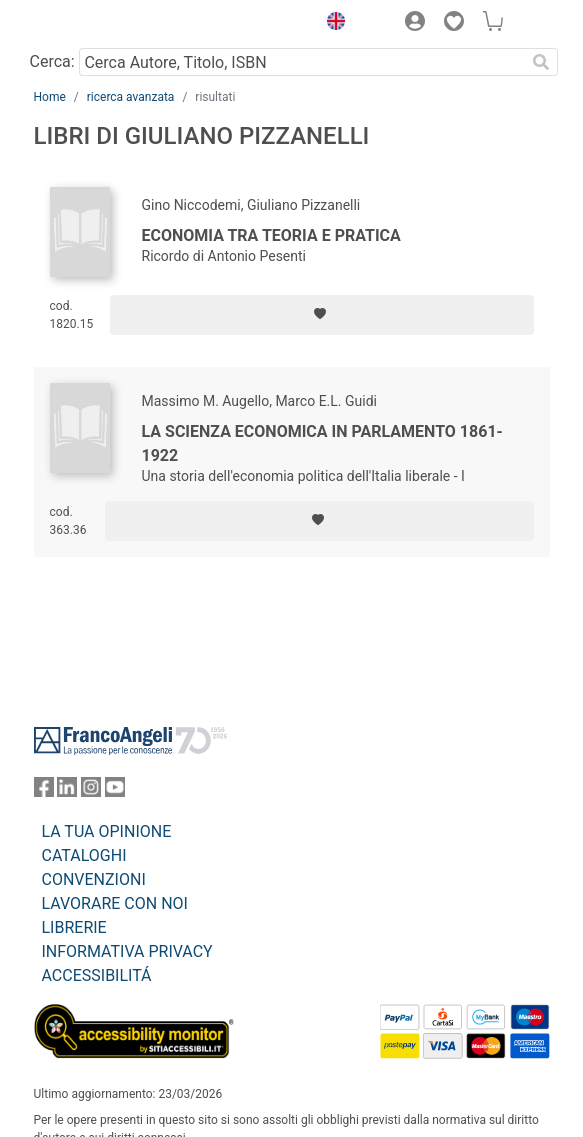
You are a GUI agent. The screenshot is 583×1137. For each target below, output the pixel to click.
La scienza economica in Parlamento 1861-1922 (322, 443)
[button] (332, 24)
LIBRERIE (74, 927)
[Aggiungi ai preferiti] (321, 315)
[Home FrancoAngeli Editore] (101, 24)
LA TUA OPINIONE (107, 831)
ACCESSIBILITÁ (97, 975)
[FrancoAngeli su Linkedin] (67, 791)
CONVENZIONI (94, 879)
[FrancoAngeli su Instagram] (91, 791)
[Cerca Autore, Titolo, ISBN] (302, 62)
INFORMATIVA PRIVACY (127, 951)
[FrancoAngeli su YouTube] (115, 791)
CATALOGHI (84, 855)
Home (50, 97)
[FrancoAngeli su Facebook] (44, 791)
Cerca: (52, 61)
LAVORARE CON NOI (115, 903)
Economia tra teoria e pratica (271, 235)
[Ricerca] (542, 62)
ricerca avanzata (131, 97)
